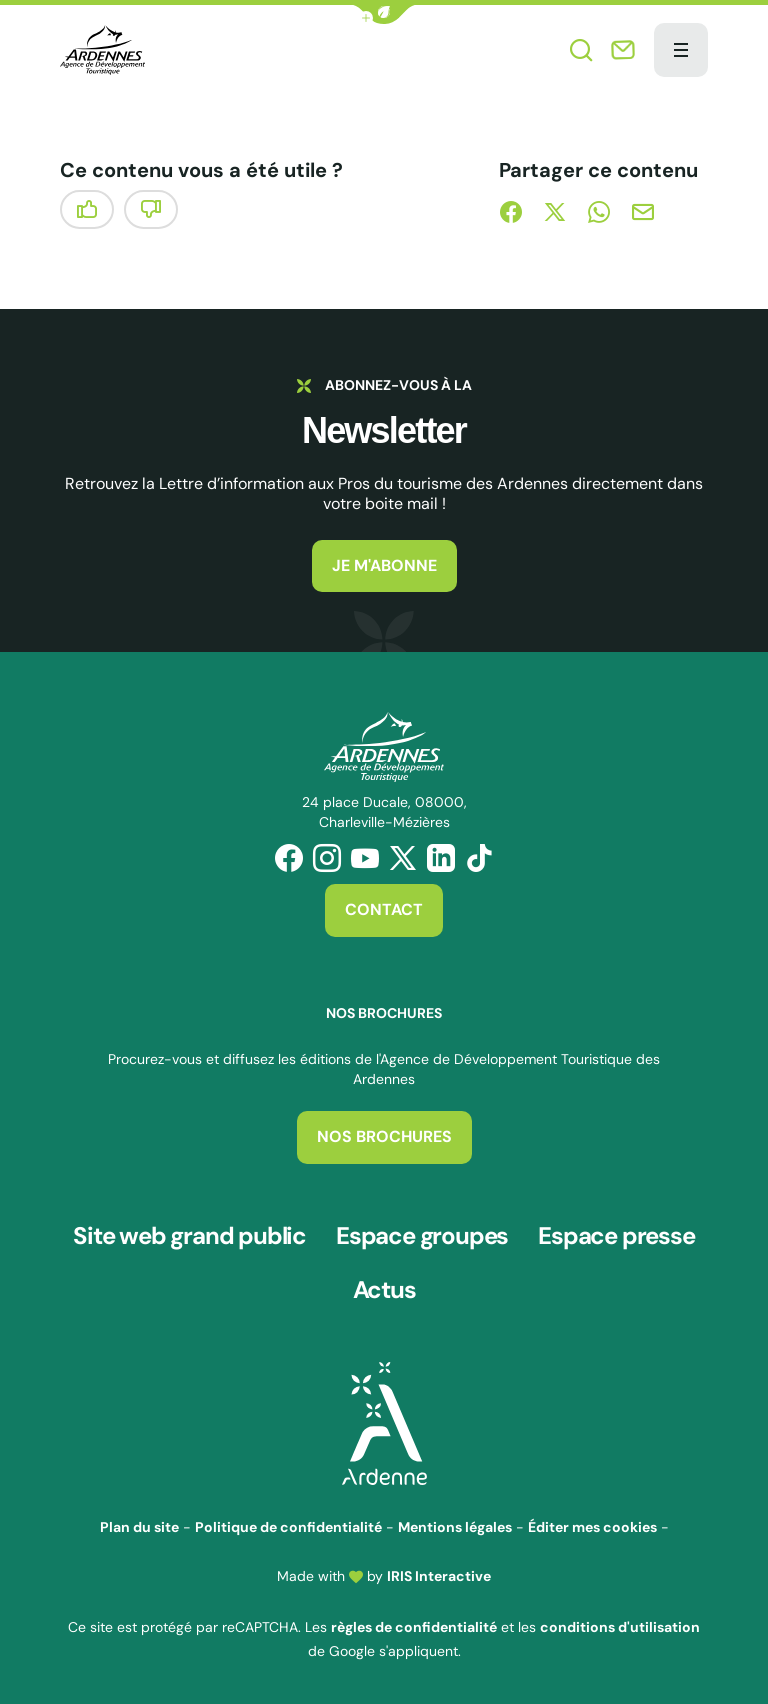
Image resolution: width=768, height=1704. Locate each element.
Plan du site (139, 1527)
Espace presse (616, 1236)
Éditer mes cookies (592, 1527)
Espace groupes (422, 1236)
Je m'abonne (384, 565)
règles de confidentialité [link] (414, 1627)
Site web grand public (189, 1236)
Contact (384, 909)
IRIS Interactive (439, 1576)
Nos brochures (384, 1136)
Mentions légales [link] (455, 1527)
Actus (384, 1290)
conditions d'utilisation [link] (620, 1627)
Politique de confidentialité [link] (288, 1527)
